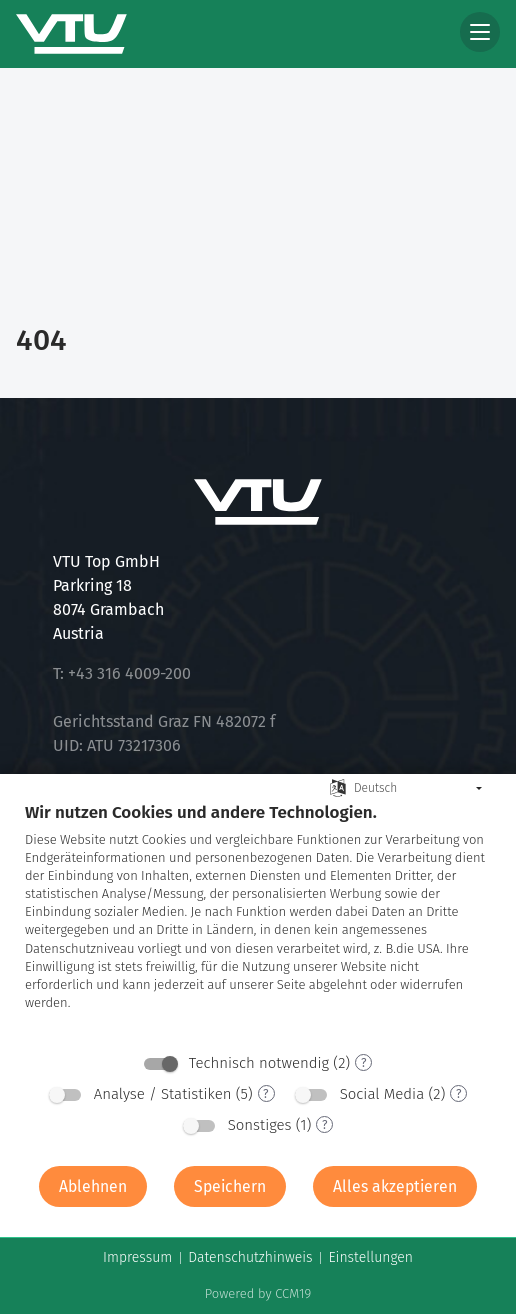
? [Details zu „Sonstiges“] (325, 1125)
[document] (258, 921)
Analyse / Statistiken (163, 1094)
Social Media (382, 1094)
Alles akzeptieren (395, 1186)
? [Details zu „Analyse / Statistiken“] (266, 1094)
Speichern (230, 1186)
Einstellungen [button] (370, 1257)
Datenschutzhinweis (250, 1257)
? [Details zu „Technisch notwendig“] (364, 1063)
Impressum (137, 1257)
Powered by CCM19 (258, 1293)
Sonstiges (260, 1125)
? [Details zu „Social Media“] (459, 1094)
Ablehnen (93, 1186)
